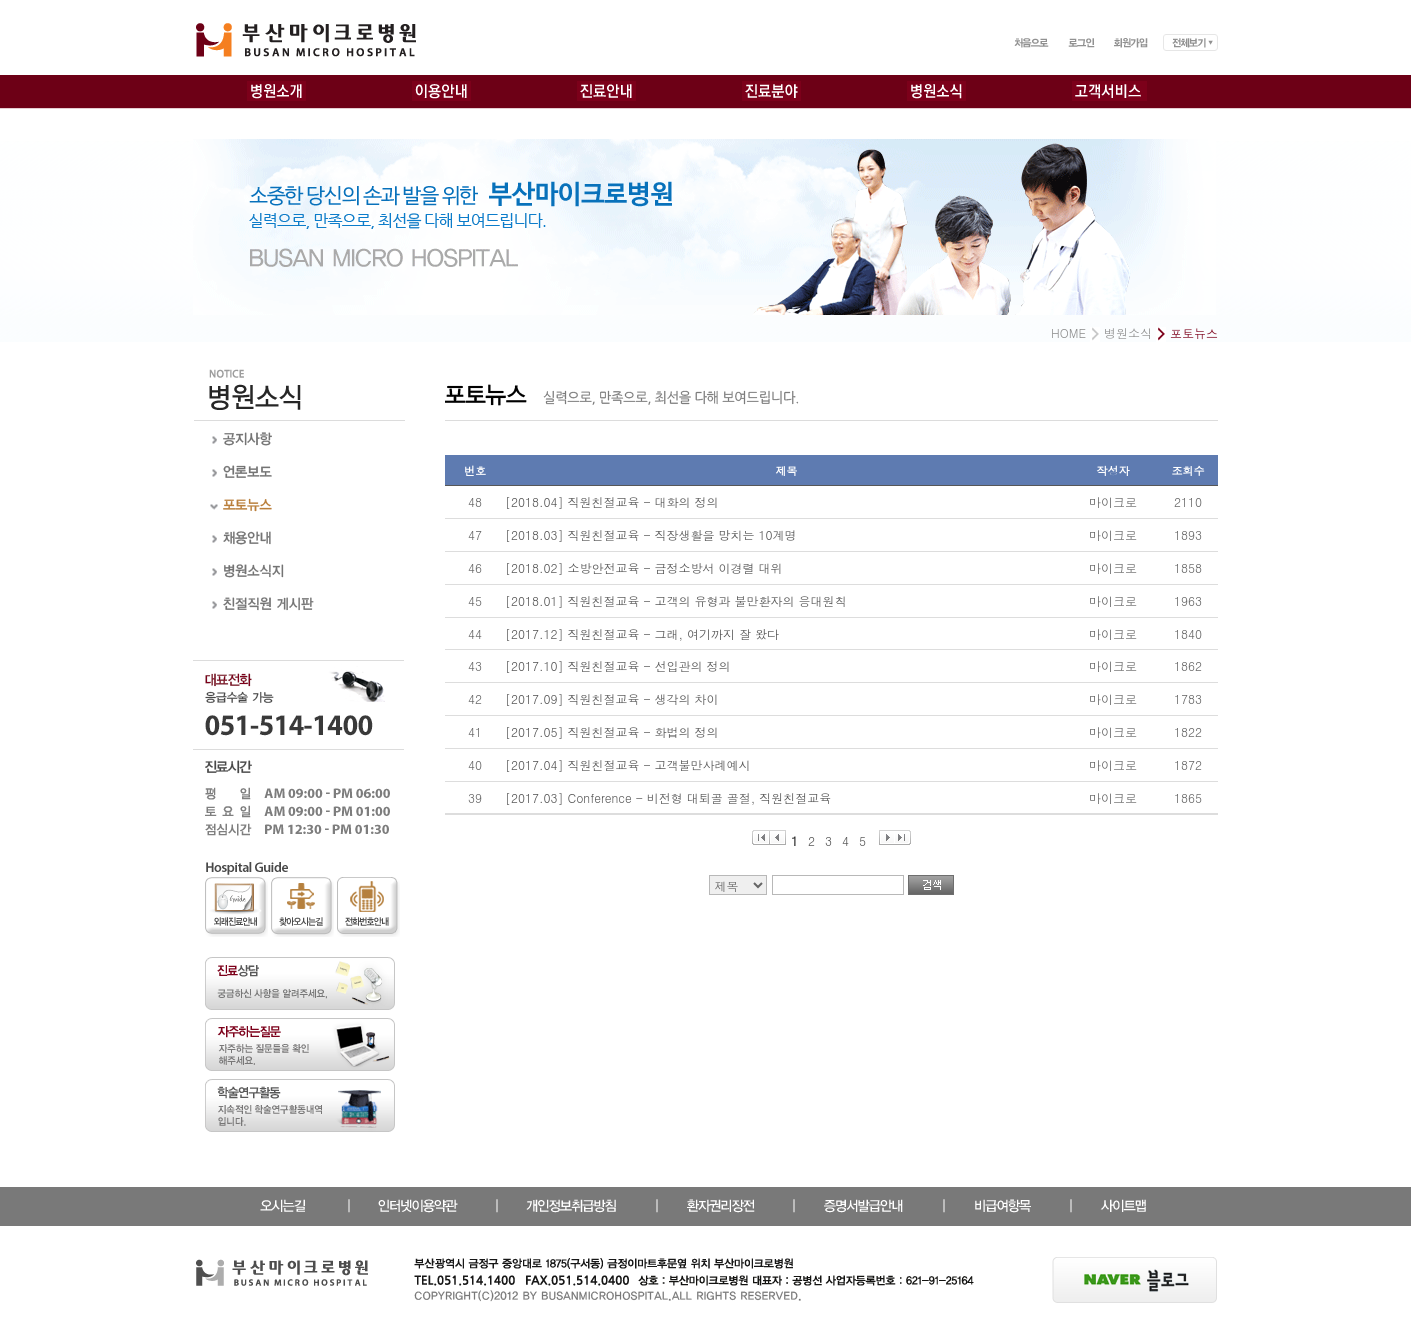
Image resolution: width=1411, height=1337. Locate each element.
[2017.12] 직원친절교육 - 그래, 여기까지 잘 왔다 (642, 633)
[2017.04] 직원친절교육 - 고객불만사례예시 (628, 764)
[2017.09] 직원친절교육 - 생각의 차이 (612, 698)
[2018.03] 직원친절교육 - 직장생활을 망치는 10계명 (651, 534)
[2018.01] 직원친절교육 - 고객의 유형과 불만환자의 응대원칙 (676, 600)
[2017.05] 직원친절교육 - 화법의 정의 (612, 731)
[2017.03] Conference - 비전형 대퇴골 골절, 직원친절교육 (668, 797)
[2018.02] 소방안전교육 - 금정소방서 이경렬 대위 (644, 567)
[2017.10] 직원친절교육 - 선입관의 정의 (618, 665)
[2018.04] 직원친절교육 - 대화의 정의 (612, 501)
